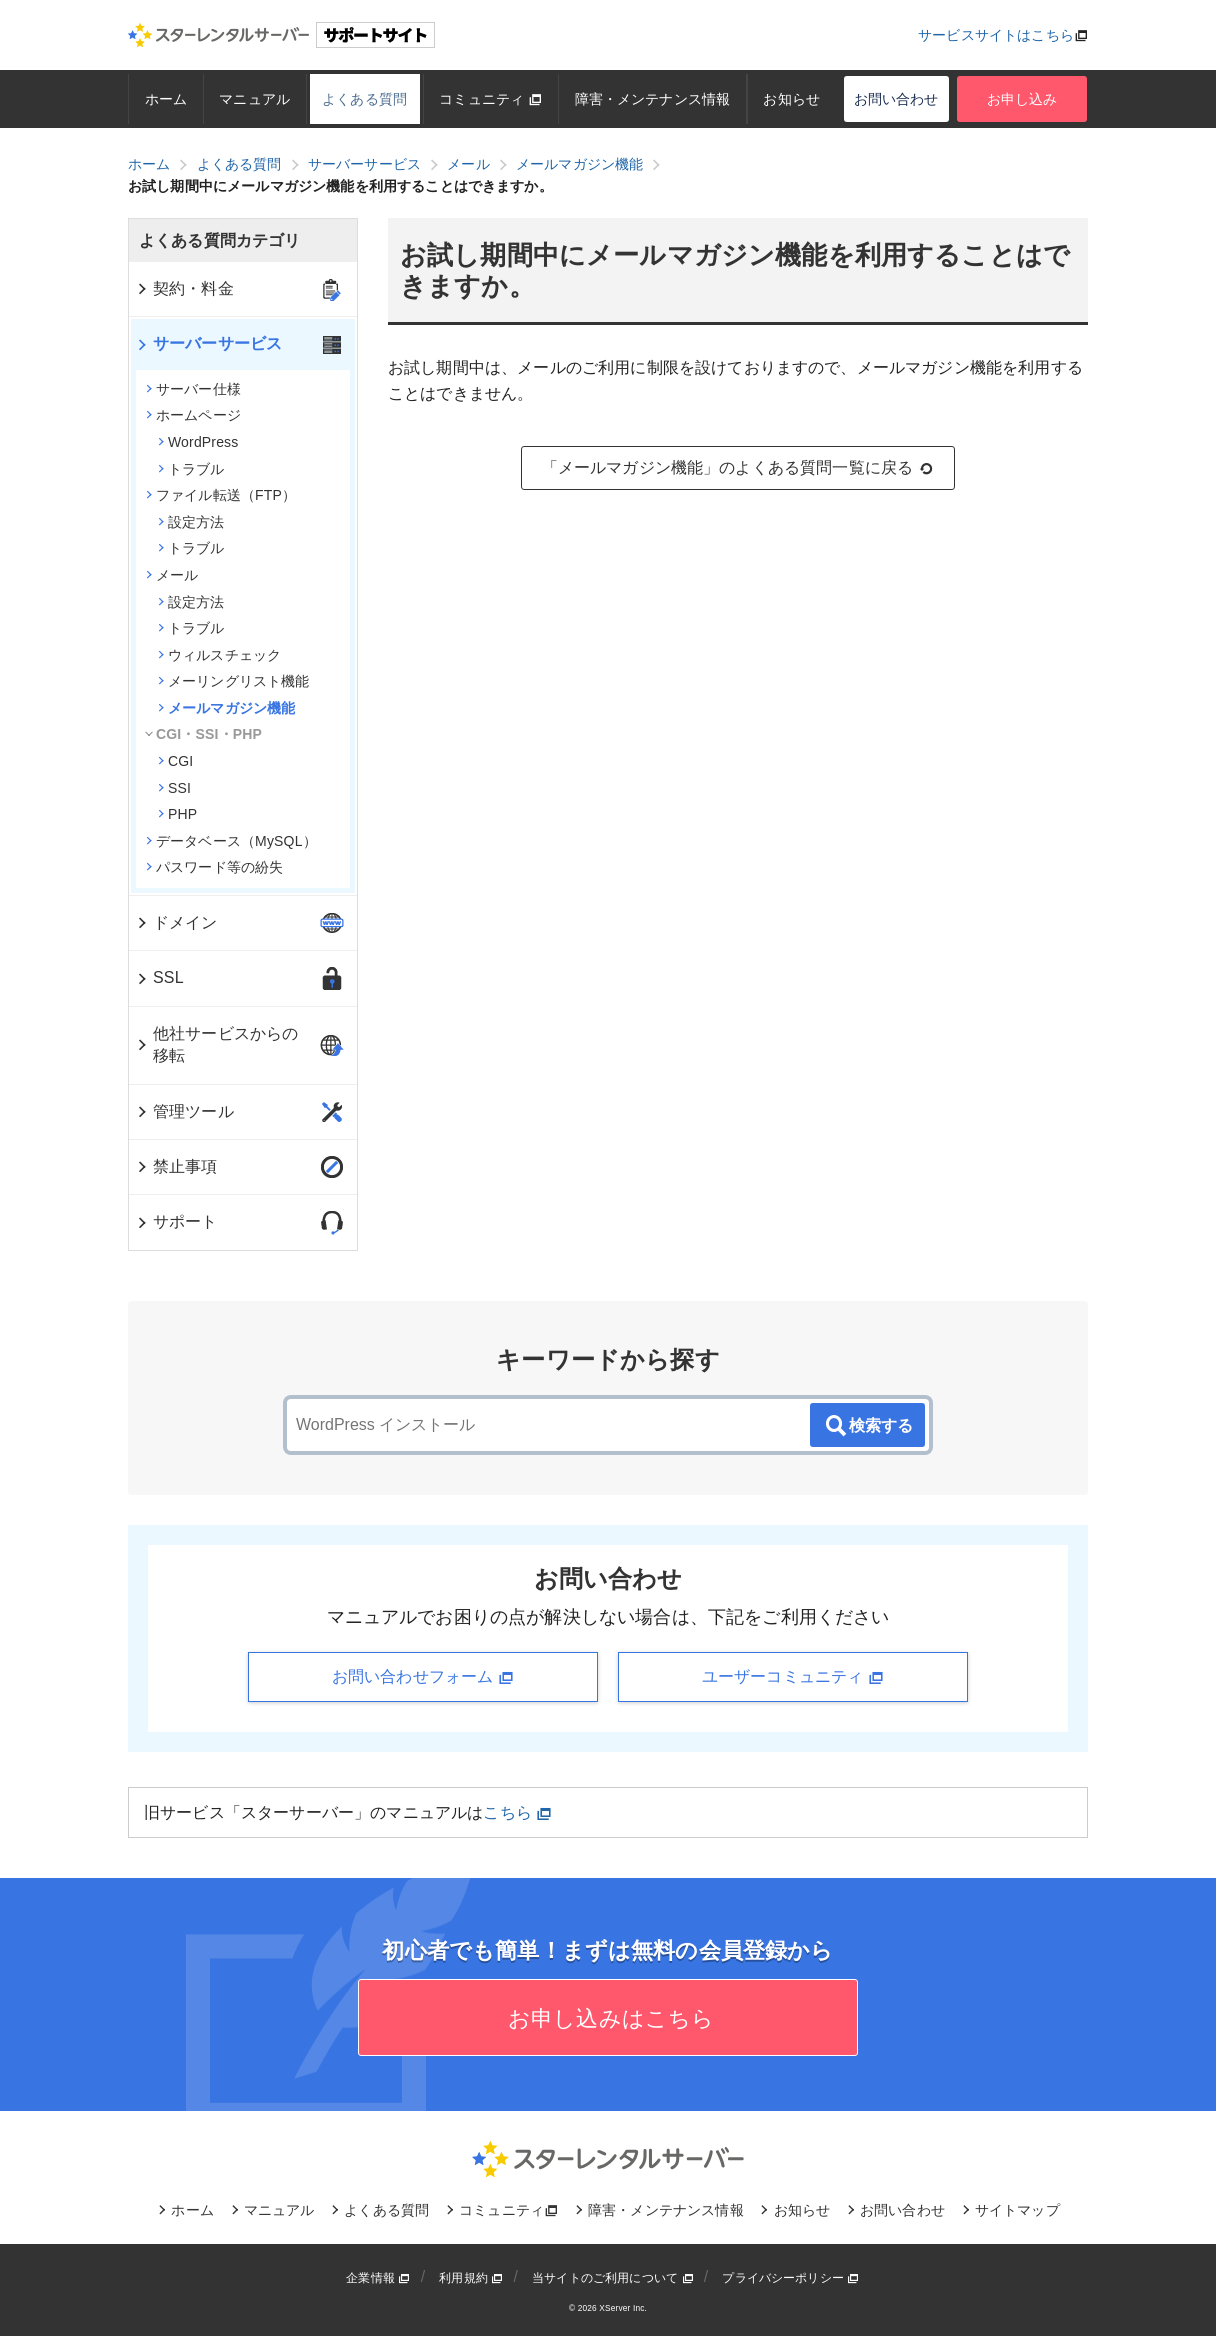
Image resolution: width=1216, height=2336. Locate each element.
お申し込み (1022, 99)
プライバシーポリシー (790, 2278)
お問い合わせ (896, 99)
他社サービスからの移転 (216, 1044)
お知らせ (792, 99)
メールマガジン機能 (226, 708)
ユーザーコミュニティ (793, 1677)
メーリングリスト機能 (234, 681)
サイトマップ (1017, 2210)
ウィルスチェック (219, 655)
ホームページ (193, 415)
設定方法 (191, 522)
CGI (175, 761)
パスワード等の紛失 (214, 867)
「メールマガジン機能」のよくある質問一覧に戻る (738, 468)
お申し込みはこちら (608, 2018)
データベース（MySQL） (231, 841)
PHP (177, 814)
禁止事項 (176, 1166)
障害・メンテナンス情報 (653, 99)
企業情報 (378, 2278)
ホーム (166, 99)
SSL (159, 977)
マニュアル (254, 99)
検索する (868, 1426)
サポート (176, 1221)
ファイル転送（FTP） (221, 495)
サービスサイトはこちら (996, 35)
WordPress (198, 442)
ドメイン (176, 922)
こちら (517, 1812)
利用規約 (471, 2278)
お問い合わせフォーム (423, 1677)
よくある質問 (364, 99)
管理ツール (184, 1111)
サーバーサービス (208, 343)
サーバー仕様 (193, 389)
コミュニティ (490, 99)
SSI (174, 788)
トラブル (191, 469)
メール (172, 575)
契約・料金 (184, 288)
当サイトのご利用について (613, 2278)
